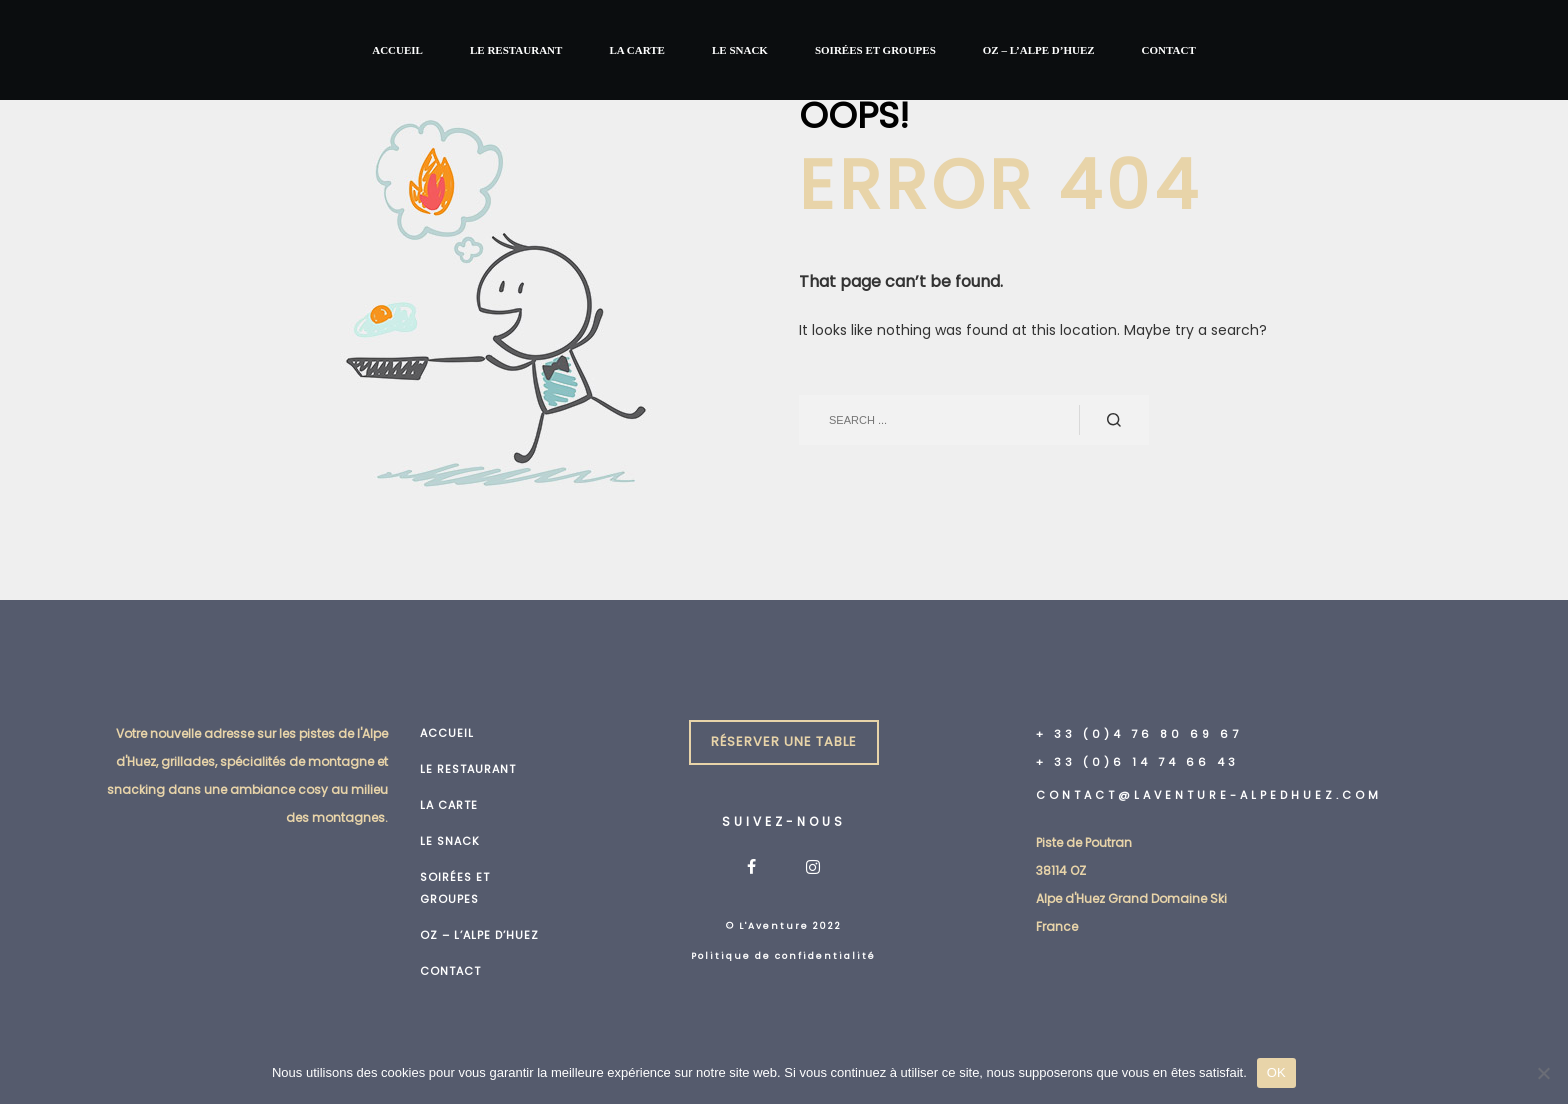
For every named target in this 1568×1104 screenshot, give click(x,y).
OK (1276, 1072)
